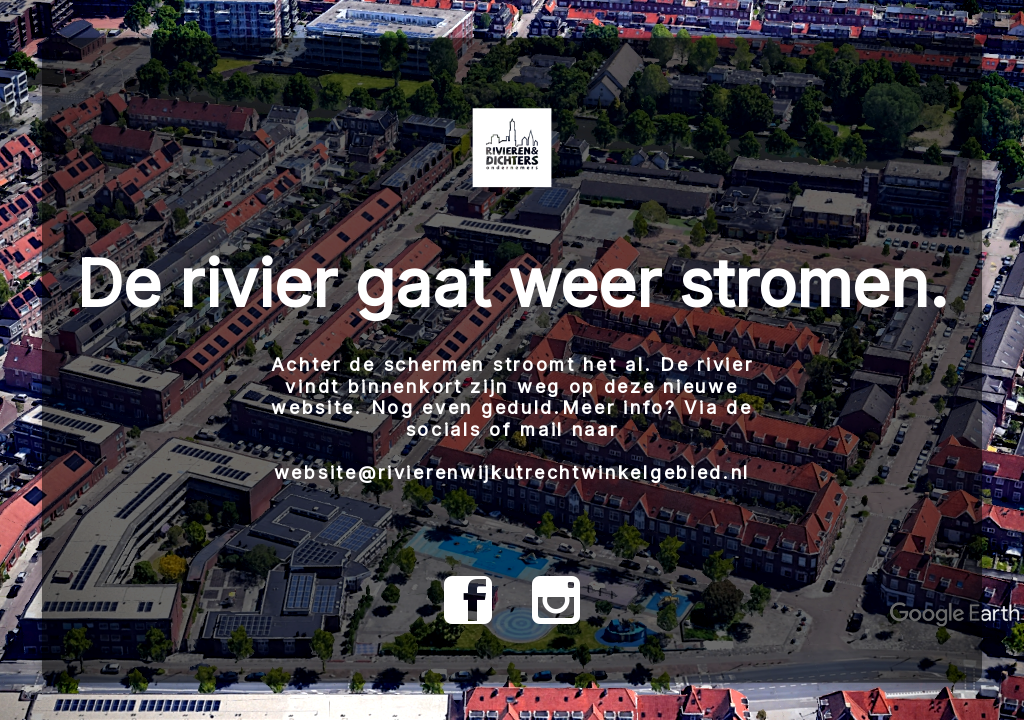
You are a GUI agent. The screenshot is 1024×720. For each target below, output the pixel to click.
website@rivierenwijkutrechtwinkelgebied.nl (512, 472)
